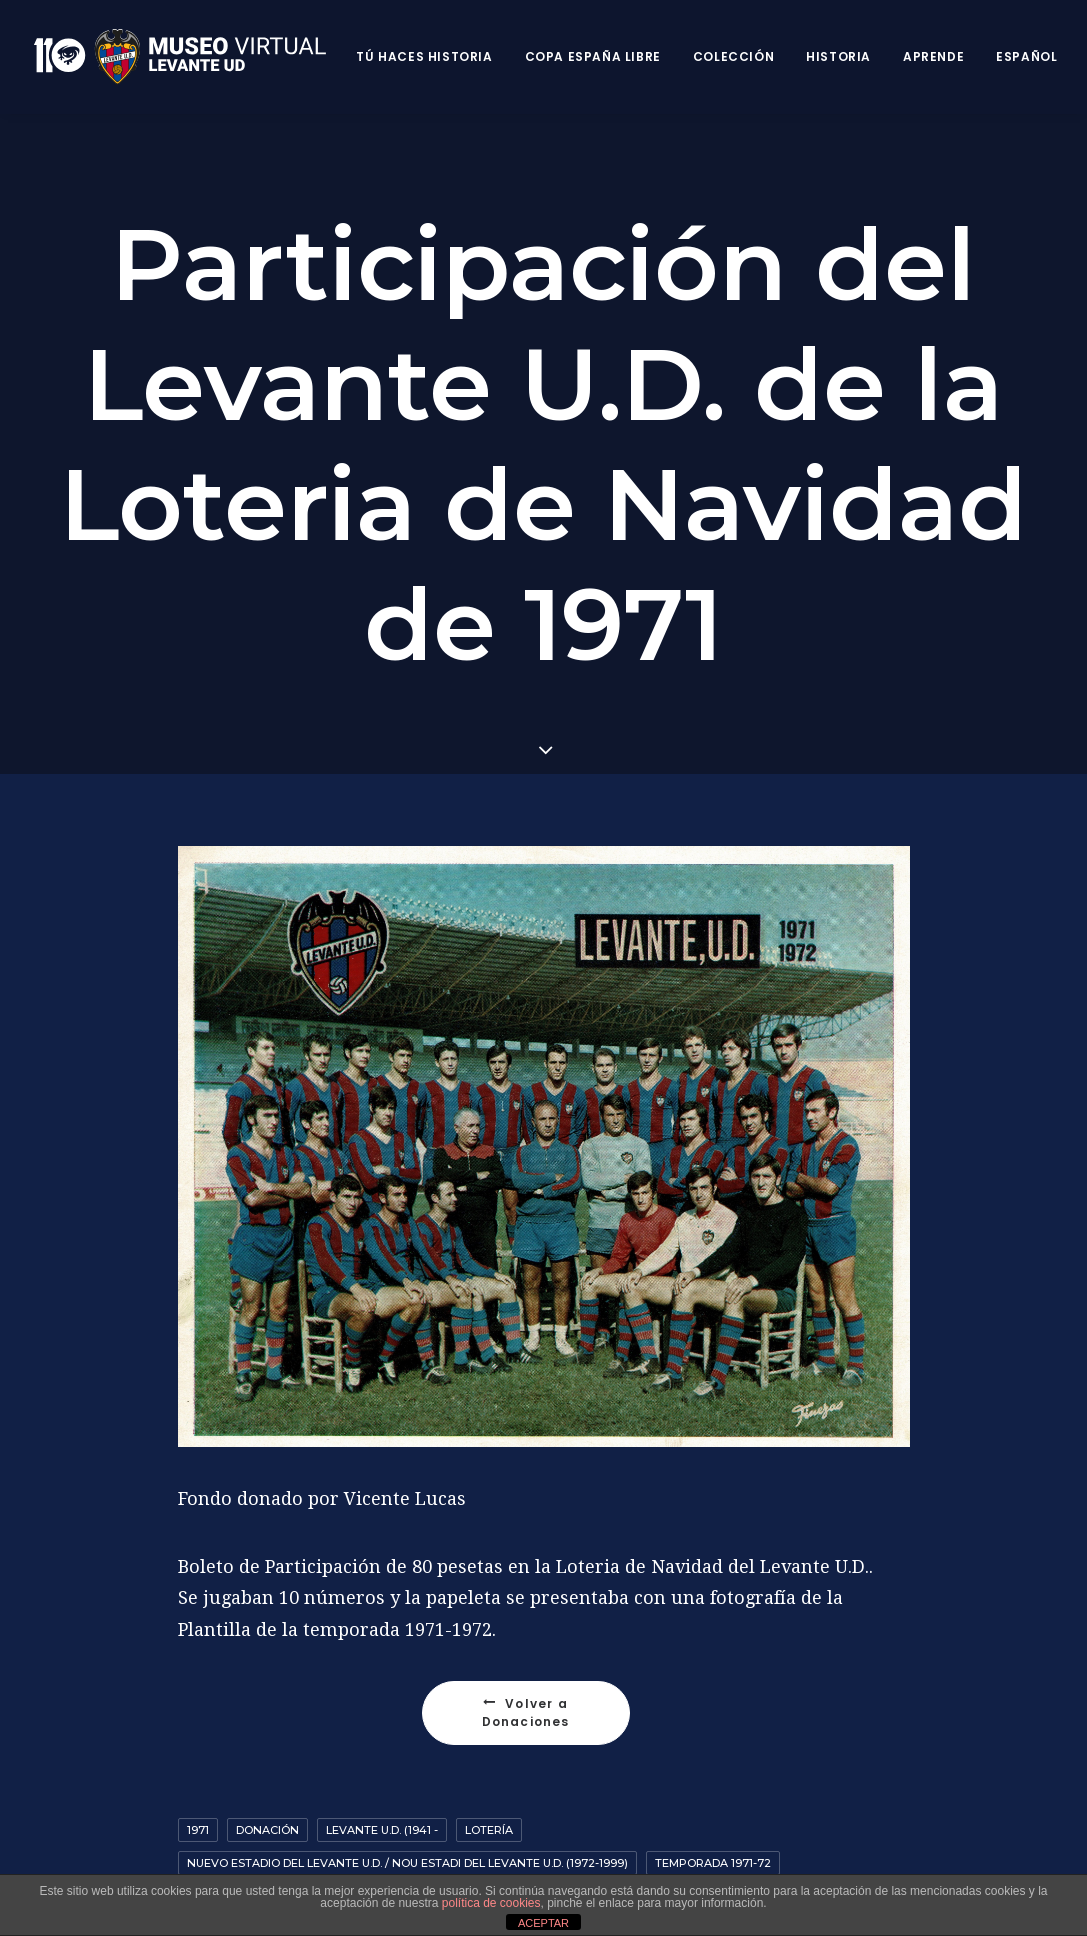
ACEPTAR (543, 1923)
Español (1026, 56)
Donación (267, 1830)
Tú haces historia (424, 56)
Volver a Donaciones (527, 1712)
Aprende (933, 56)
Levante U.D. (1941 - (382, 1830)
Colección (733, 56)
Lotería (489, 1830)
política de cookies (491, 1903)
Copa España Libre (593, 56)
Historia (838, 56)
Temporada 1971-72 (713, 1863)
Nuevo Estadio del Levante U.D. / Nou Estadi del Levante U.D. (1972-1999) (407, 1863)
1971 (198, 1830)
